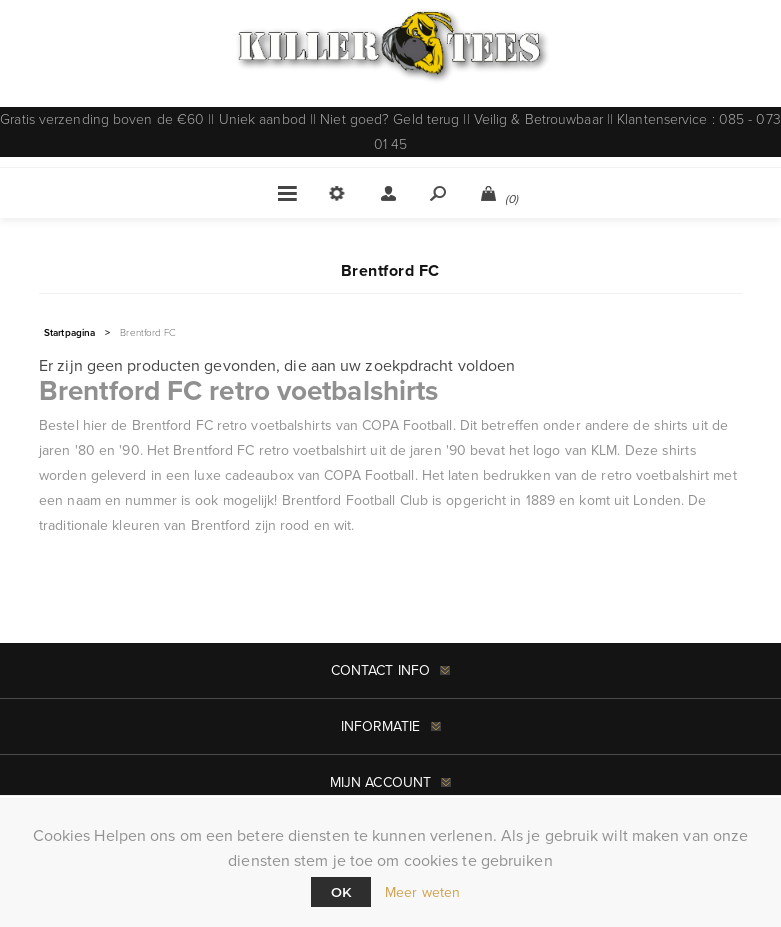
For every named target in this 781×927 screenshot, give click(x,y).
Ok (341, 892)
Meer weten (422, 892)
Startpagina (69, 333)
